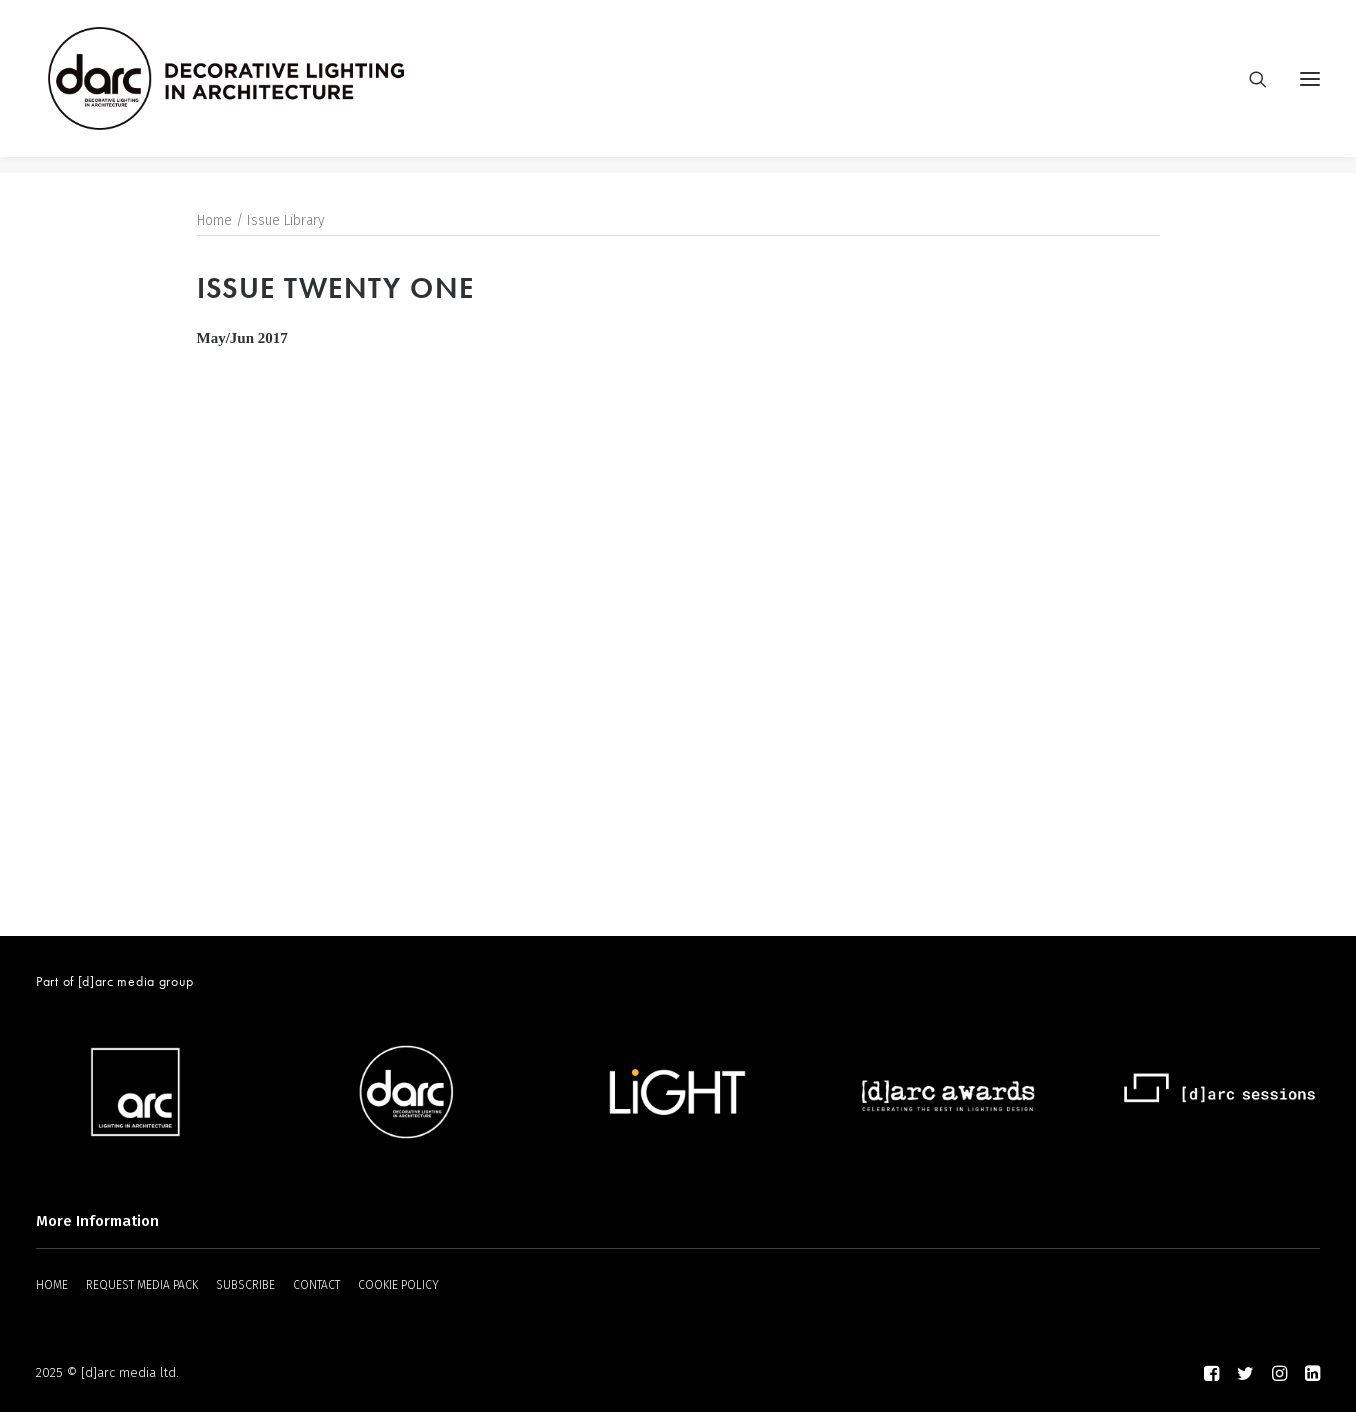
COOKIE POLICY (398, 1285)
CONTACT (316, 1285)
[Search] (1249, 87)
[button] (1310, 87)
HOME (52, 1285)
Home (214, 221)
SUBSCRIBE (245, 1285)
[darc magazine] (243, 87)
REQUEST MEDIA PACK (142, 1285)
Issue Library (286, 221)
